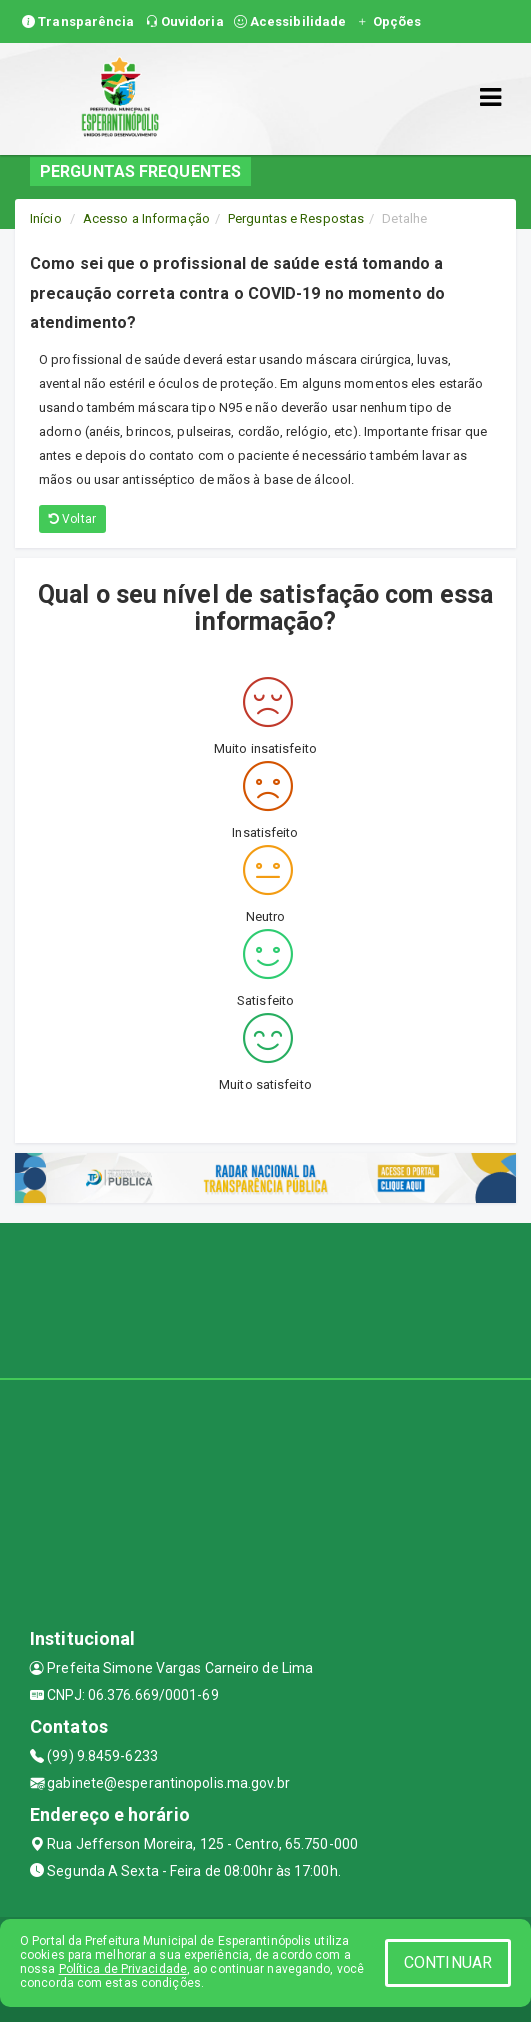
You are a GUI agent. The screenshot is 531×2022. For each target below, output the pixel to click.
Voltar (72, 519)
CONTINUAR (448, 1962)
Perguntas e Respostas (296, 218)
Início (46, 218)
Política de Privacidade (123, 1969)
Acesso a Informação (146, 218)
